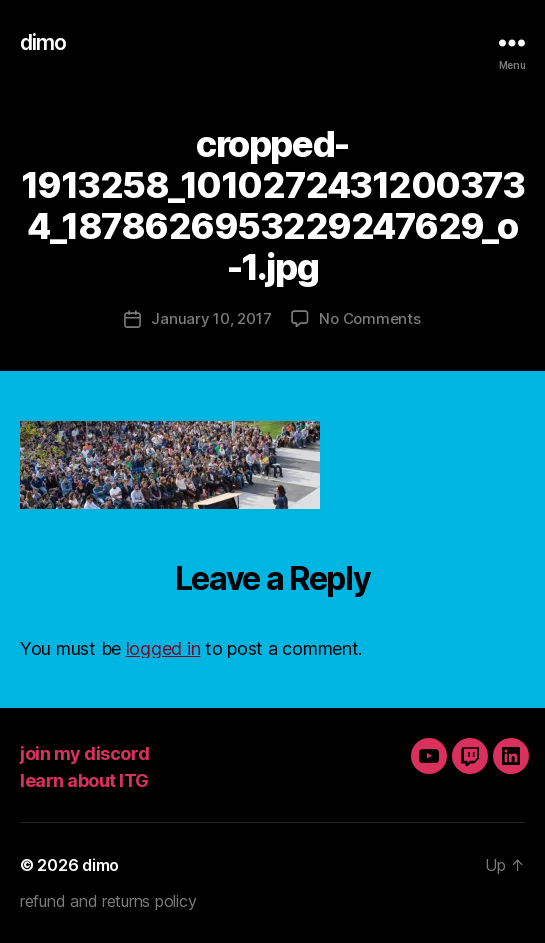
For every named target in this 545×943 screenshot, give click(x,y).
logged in (163, 648)
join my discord (85, 753)
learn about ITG (84, 780)
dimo (43, 42)
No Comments (369, 318)
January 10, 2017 (211, 318)
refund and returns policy (108, 901)
